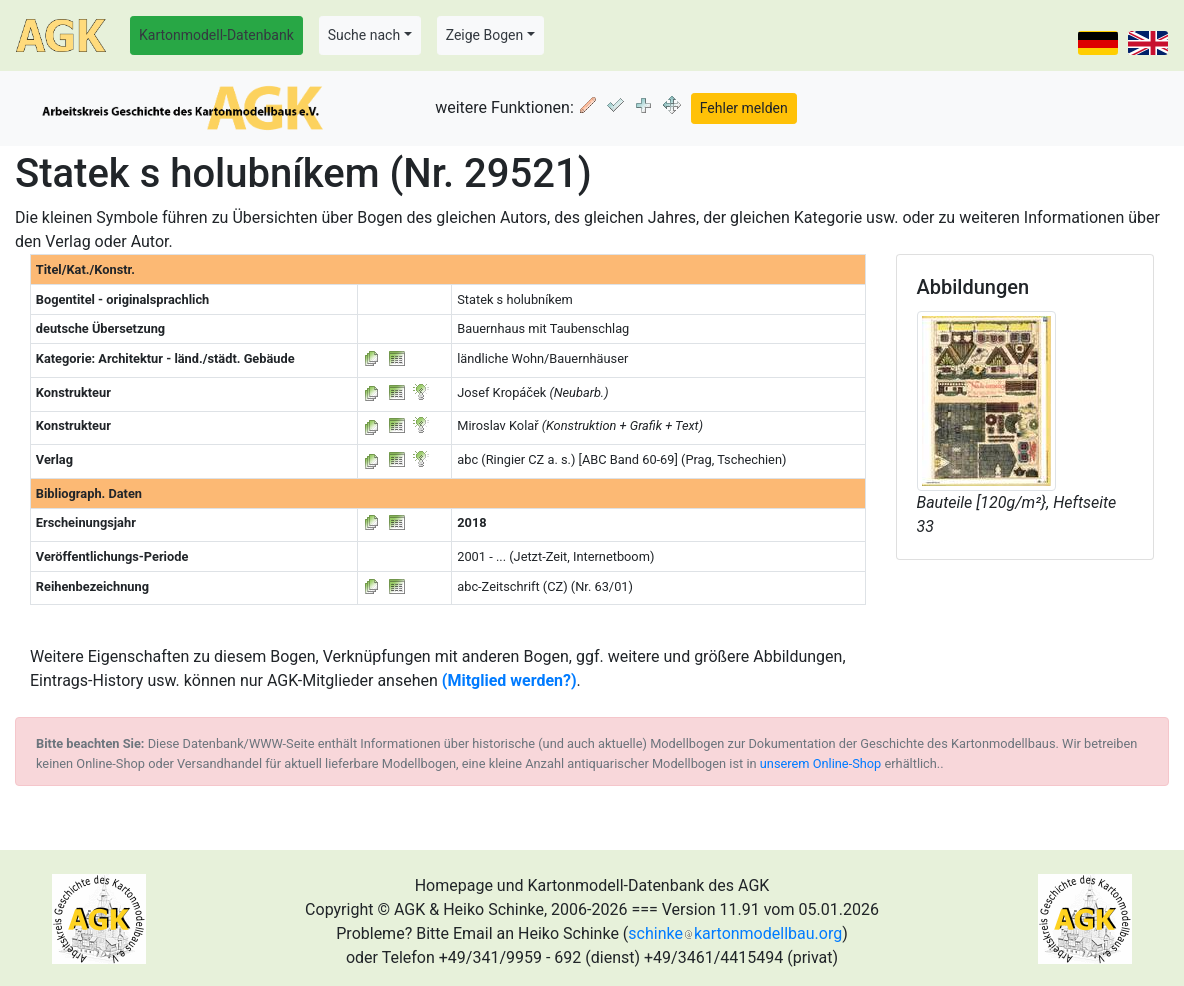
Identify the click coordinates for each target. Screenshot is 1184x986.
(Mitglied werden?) (509, 680)
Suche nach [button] (364, 35)
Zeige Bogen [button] (485, 35)
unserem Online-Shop (821, 763)
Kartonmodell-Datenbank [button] (216, 35)
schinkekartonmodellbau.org (735, 933)
